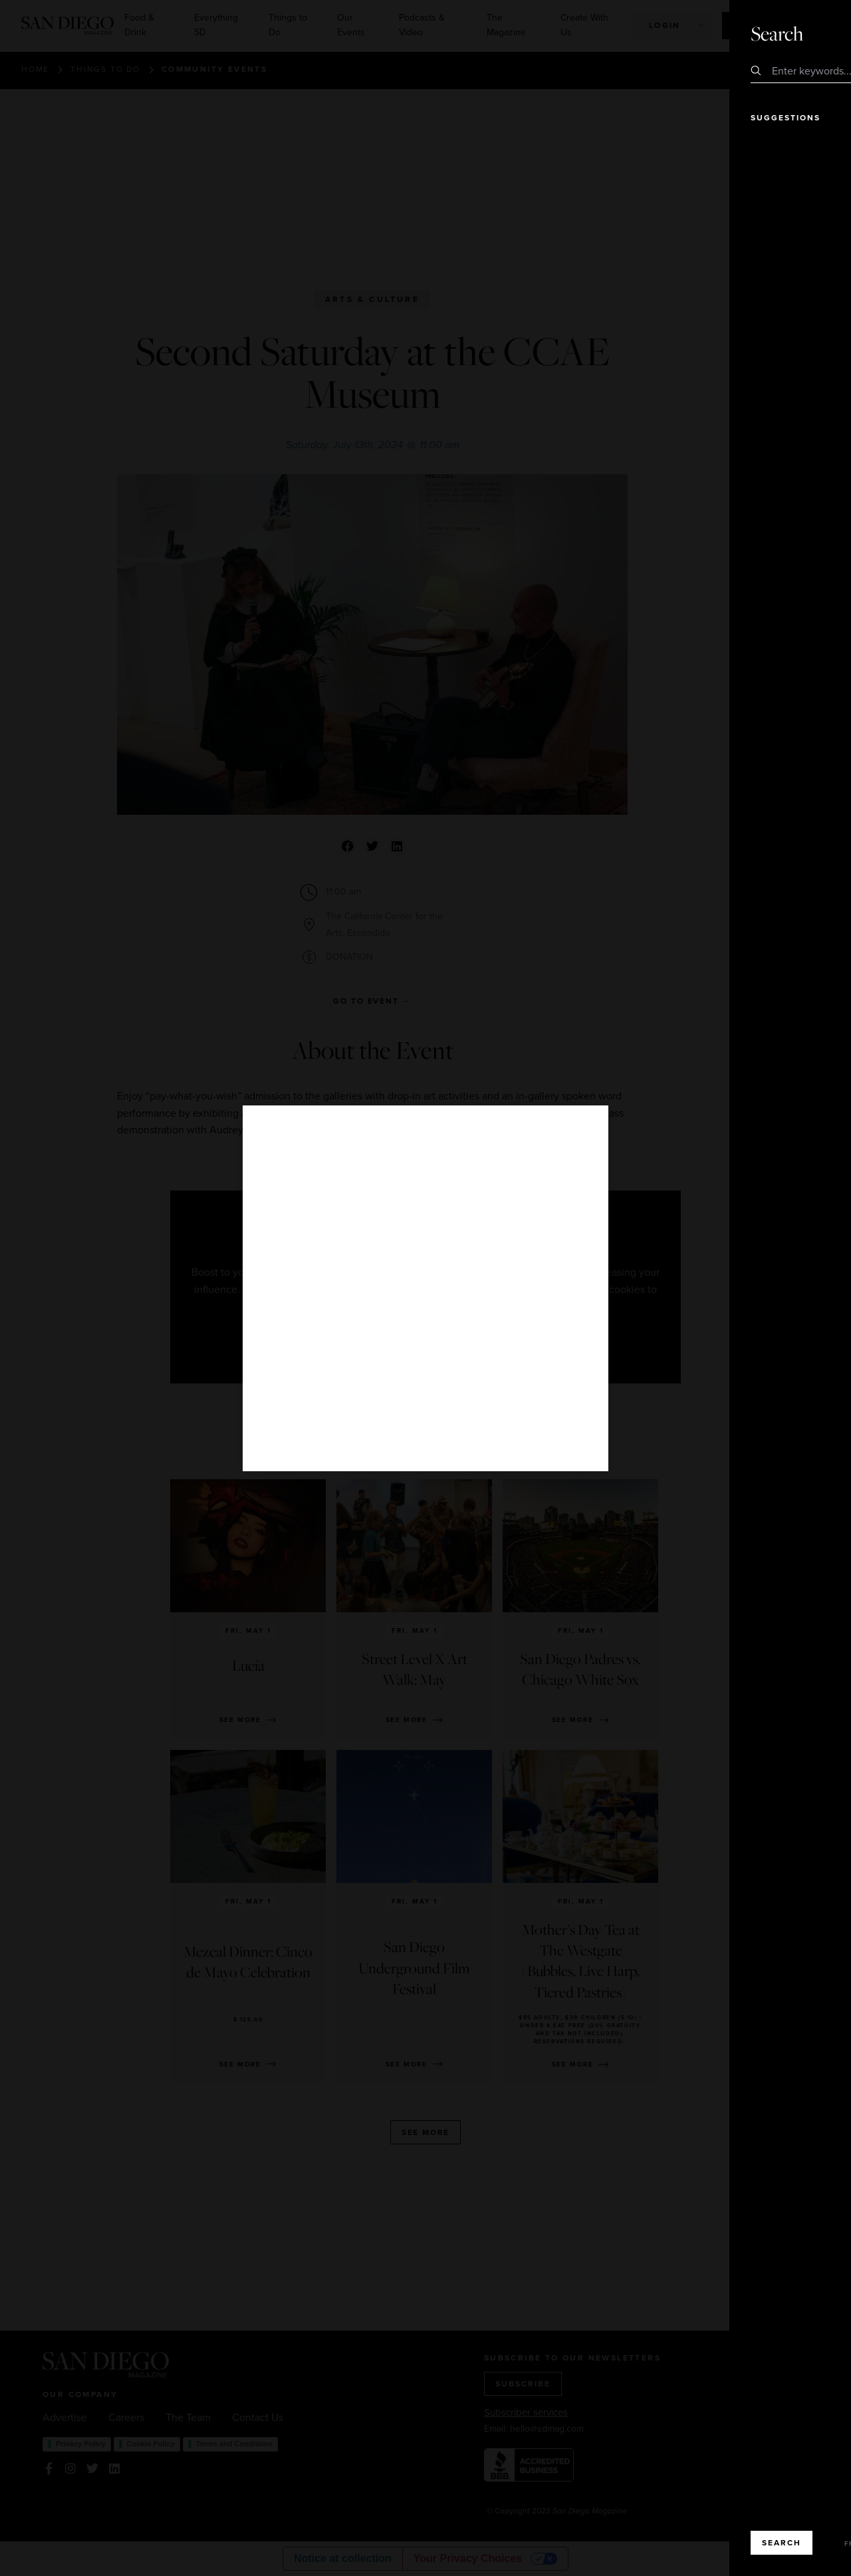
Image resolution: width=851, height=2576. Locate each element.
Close (803, 33)
